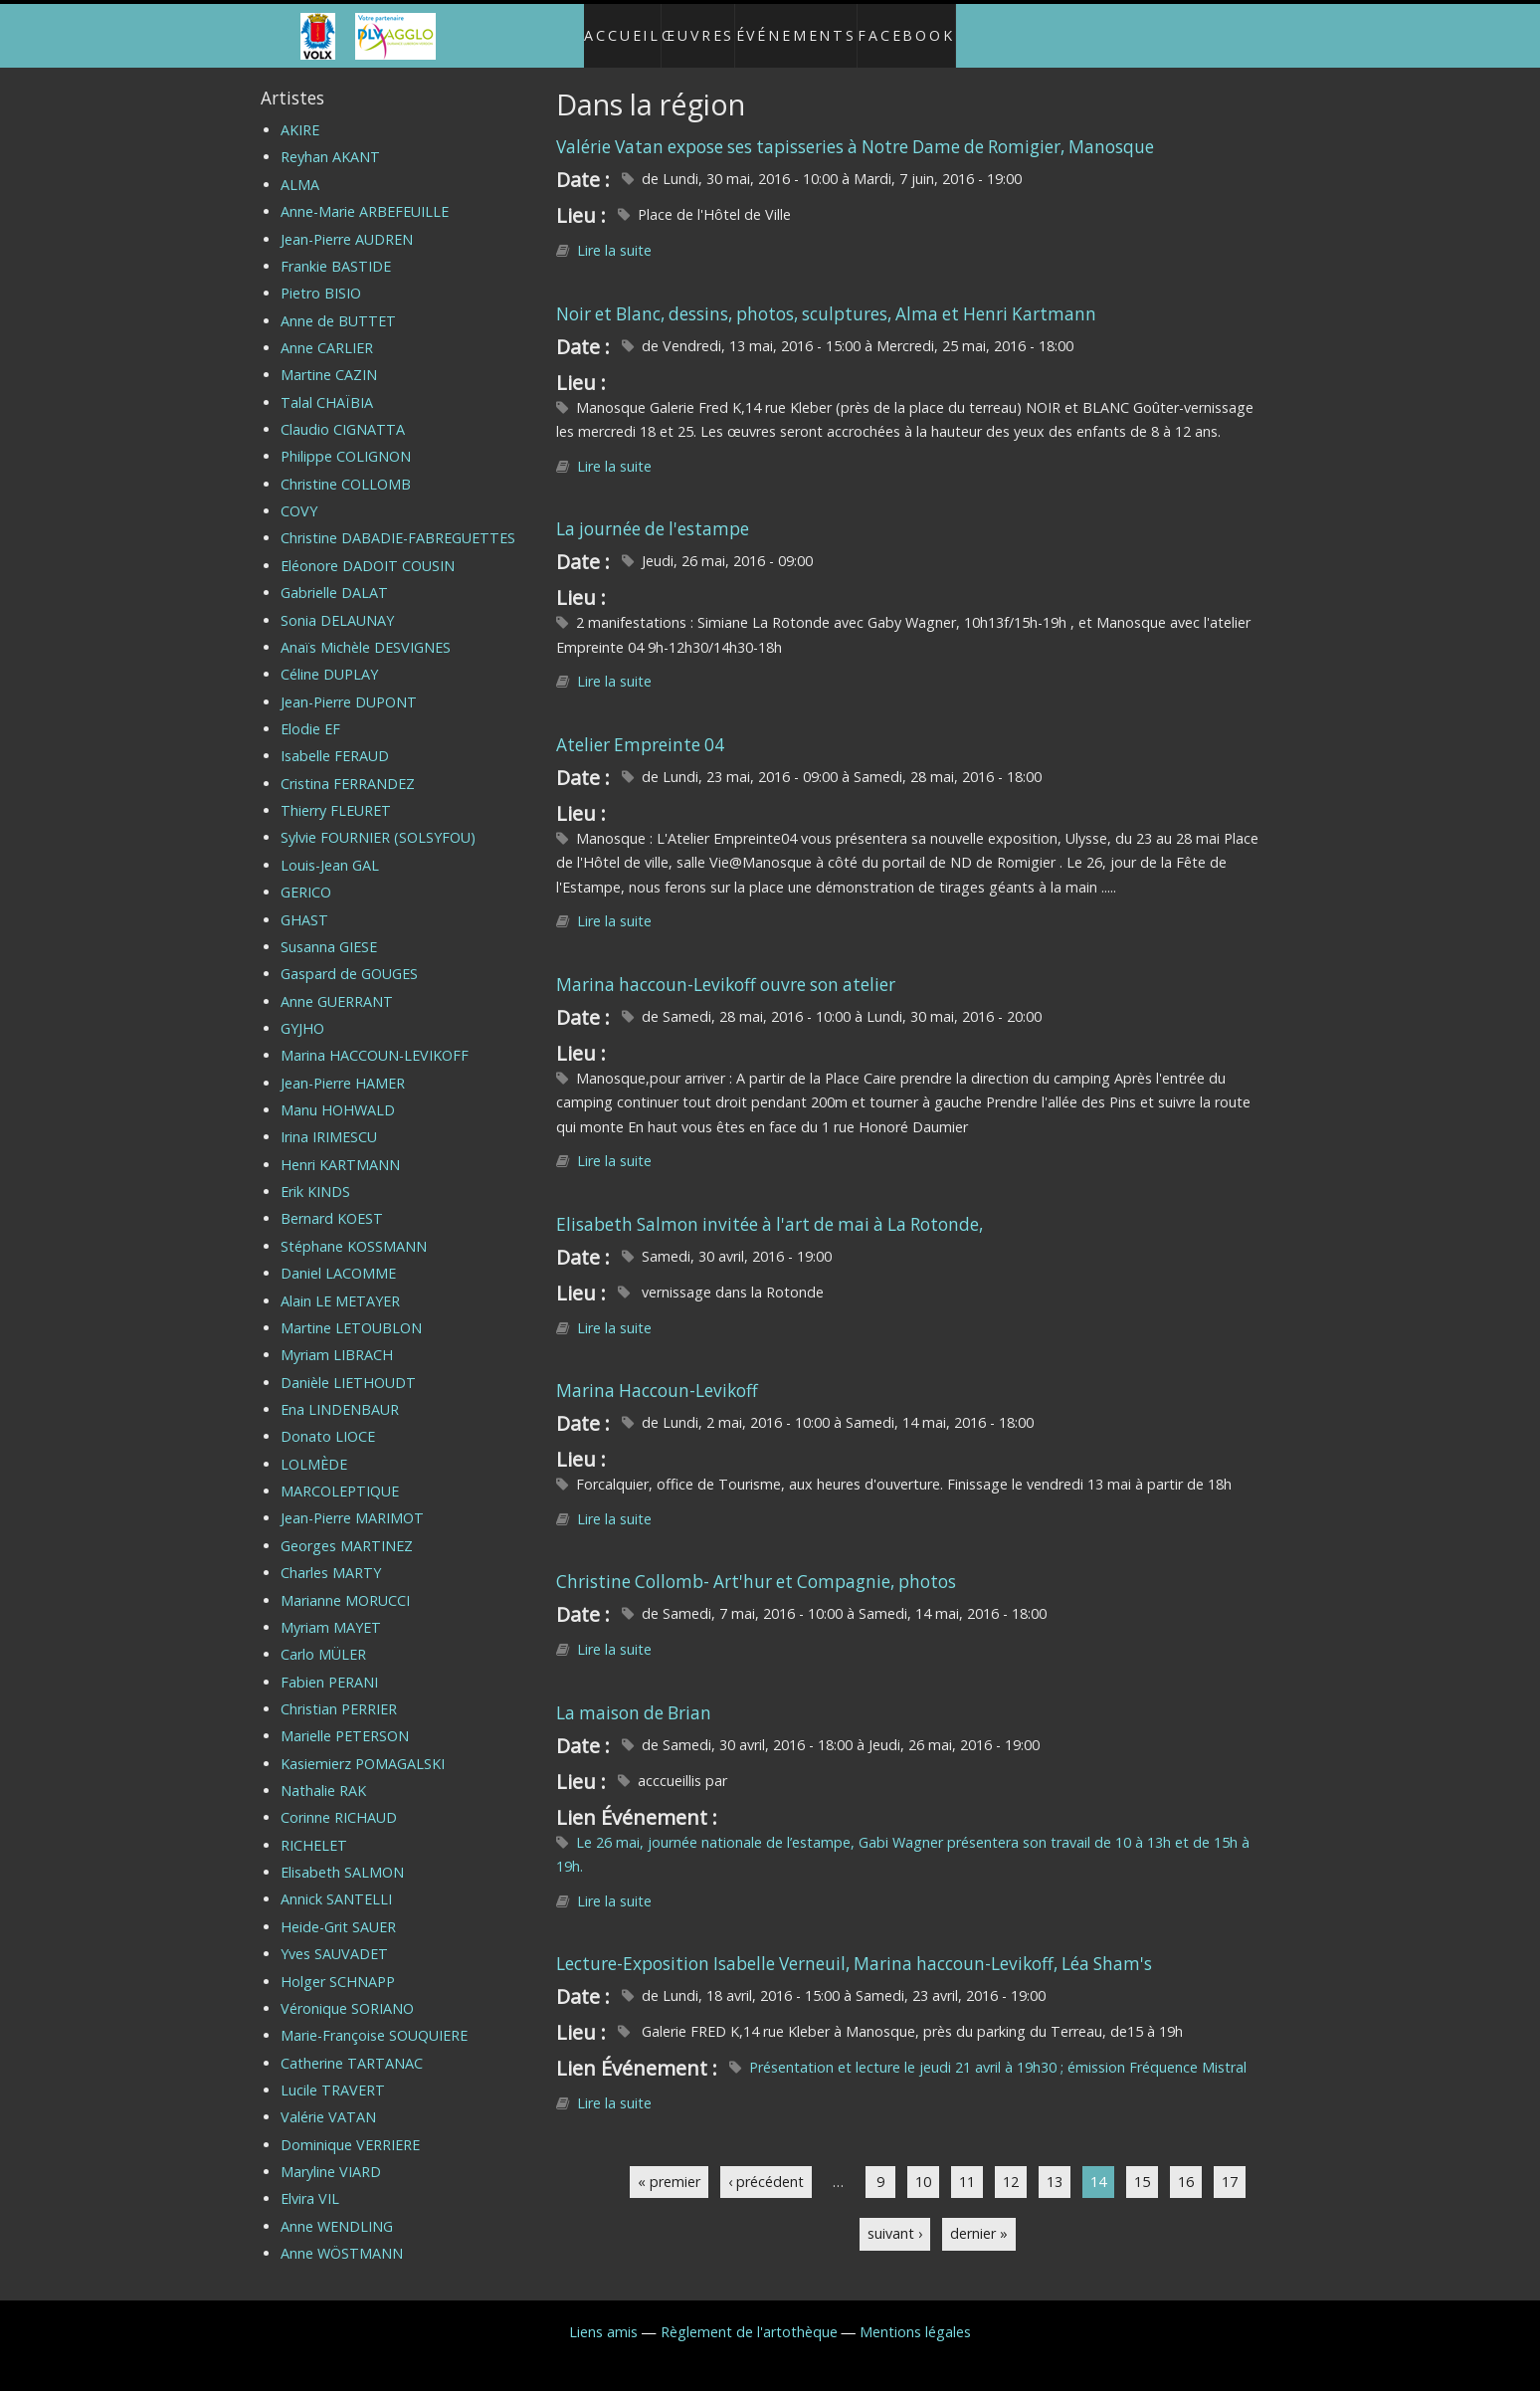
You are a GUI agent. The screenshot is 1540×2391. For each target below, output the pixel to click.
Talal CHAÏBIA (327, 385)
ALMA (300, 167)
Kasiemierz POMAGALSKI (363, 1746)
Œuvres (694, 27)
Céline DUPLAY (329, 658)
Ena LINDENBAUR (340, 1392)
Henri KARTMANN (340, 1147)
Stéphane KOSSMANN (354, 1229)
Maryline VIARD (331, 2155)
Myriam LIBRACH (337, 1338)
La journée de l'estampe (652, 512)
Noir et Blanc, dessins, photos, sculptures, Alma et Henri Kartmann (826, 297)
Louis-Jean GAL (330, 848)
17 (1230, 2164)
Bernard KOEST (332, 1202)
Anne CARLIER (327, 330)
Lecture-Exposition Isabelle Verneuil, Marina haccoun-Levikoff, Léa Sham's (854, 1947)
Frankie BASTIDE (336, 249)
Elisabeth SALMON (342, 1856)
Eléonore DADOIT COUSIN (368, 548)
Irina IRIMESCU (329, 1120)
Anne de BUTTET (338, 304)
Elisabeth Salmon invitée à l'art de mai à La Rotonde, (769, 1207)
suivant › (894, 2217)
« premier (669, 2164)
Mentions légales (915, 2314)
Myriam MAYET (331, 1610)
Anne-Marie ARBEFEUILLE (365, 195)
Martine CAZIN (329, 358)
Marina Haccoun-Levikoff (657, 1374)
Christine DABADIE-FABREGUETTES (398, 521)
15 (1142, 2164)
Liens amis (603, 2314)
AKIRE (300, 113)
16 (1186, 2164)
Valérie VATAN (328, 2101)
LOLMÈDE (314, 1447)
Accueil (602, 27)
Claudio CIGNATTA (343, 413)
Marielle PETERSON (345, 1719)
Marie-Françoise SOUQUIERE (374, 2019)
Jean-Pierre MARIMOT (352, 1502)
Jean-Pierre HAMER (343, 1066)
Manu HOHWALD (338, 1094)
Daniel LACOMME (338, 1257)
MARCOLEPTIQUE (340, 1475)
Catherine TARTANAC (352, 2046)
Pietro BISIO (321, 277)
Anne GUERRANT (337, 984)
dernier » (979, 2217)
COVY (299, 495)
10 (923, 2164)
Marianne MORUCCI (345, 1583)
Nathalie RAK (323, 1774)
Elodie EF (310, 712)
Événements (806, 27)
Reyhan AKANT (330, 140)
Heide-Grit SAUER (338, 1909)
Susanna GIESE (329, 929)
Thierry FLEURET (336, 794)
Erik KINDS (315, 1175)
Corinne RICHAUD (339, 1801)
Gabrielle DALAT (334, 576)
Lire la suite (614, 234)
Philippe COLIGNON (346, 440)
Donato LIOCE (328, 1420)
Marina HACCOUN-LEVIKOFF (375, 1039)
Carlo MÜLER (323, 1638)
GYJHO (302, 1011)
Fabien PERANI (329, 1665)
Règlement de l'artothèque (749, 2314)
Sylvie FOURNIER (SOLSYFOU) (378, 821)
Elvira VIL (310, 2182)
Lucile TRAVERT (333, 2073)
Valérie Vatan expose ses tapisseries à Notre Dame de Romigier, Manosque (855, 129)
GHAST (304, 903)
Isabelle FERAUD (335, 739)
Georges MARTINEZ (347, 1528)
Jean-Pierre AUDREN (347, 222)
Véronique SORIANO (347, 1991)
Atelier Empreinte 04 (640, 727)
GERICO (306, 876)
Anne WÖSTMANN (342, 2237)
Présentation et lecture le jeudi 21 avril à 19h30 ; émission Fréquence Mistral (998, 2051)
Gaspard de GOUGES (349, 957)
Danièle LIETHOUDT (348, 1365)
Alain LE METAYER (340, 1284)
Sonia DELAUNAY (337, 603)
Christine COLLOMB (346, 467)
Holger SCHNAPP (338, 1964)
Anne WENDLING (337, 2209)
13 (1054, 2164)
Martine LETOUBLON (351, 1310)
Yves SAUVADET (334, 1937)
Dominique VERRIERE (350, 2127)
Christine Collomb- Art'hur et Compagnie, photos (756, 1565)
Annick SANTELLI (336, 1883)
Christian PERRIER (339, 1692)
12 (1011, 2164)
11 (967, 2164)
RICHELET (314, 1828)
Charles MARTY (331, 1556)
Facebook (927, 27)
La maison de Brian (633, 1696)
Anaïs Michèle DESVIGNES (366, 630)
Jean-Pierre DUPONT (349, 685)
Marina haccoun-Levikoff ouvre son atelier (725, 967)
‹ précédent (766, 2164)
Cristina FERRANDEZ (348, 766)
